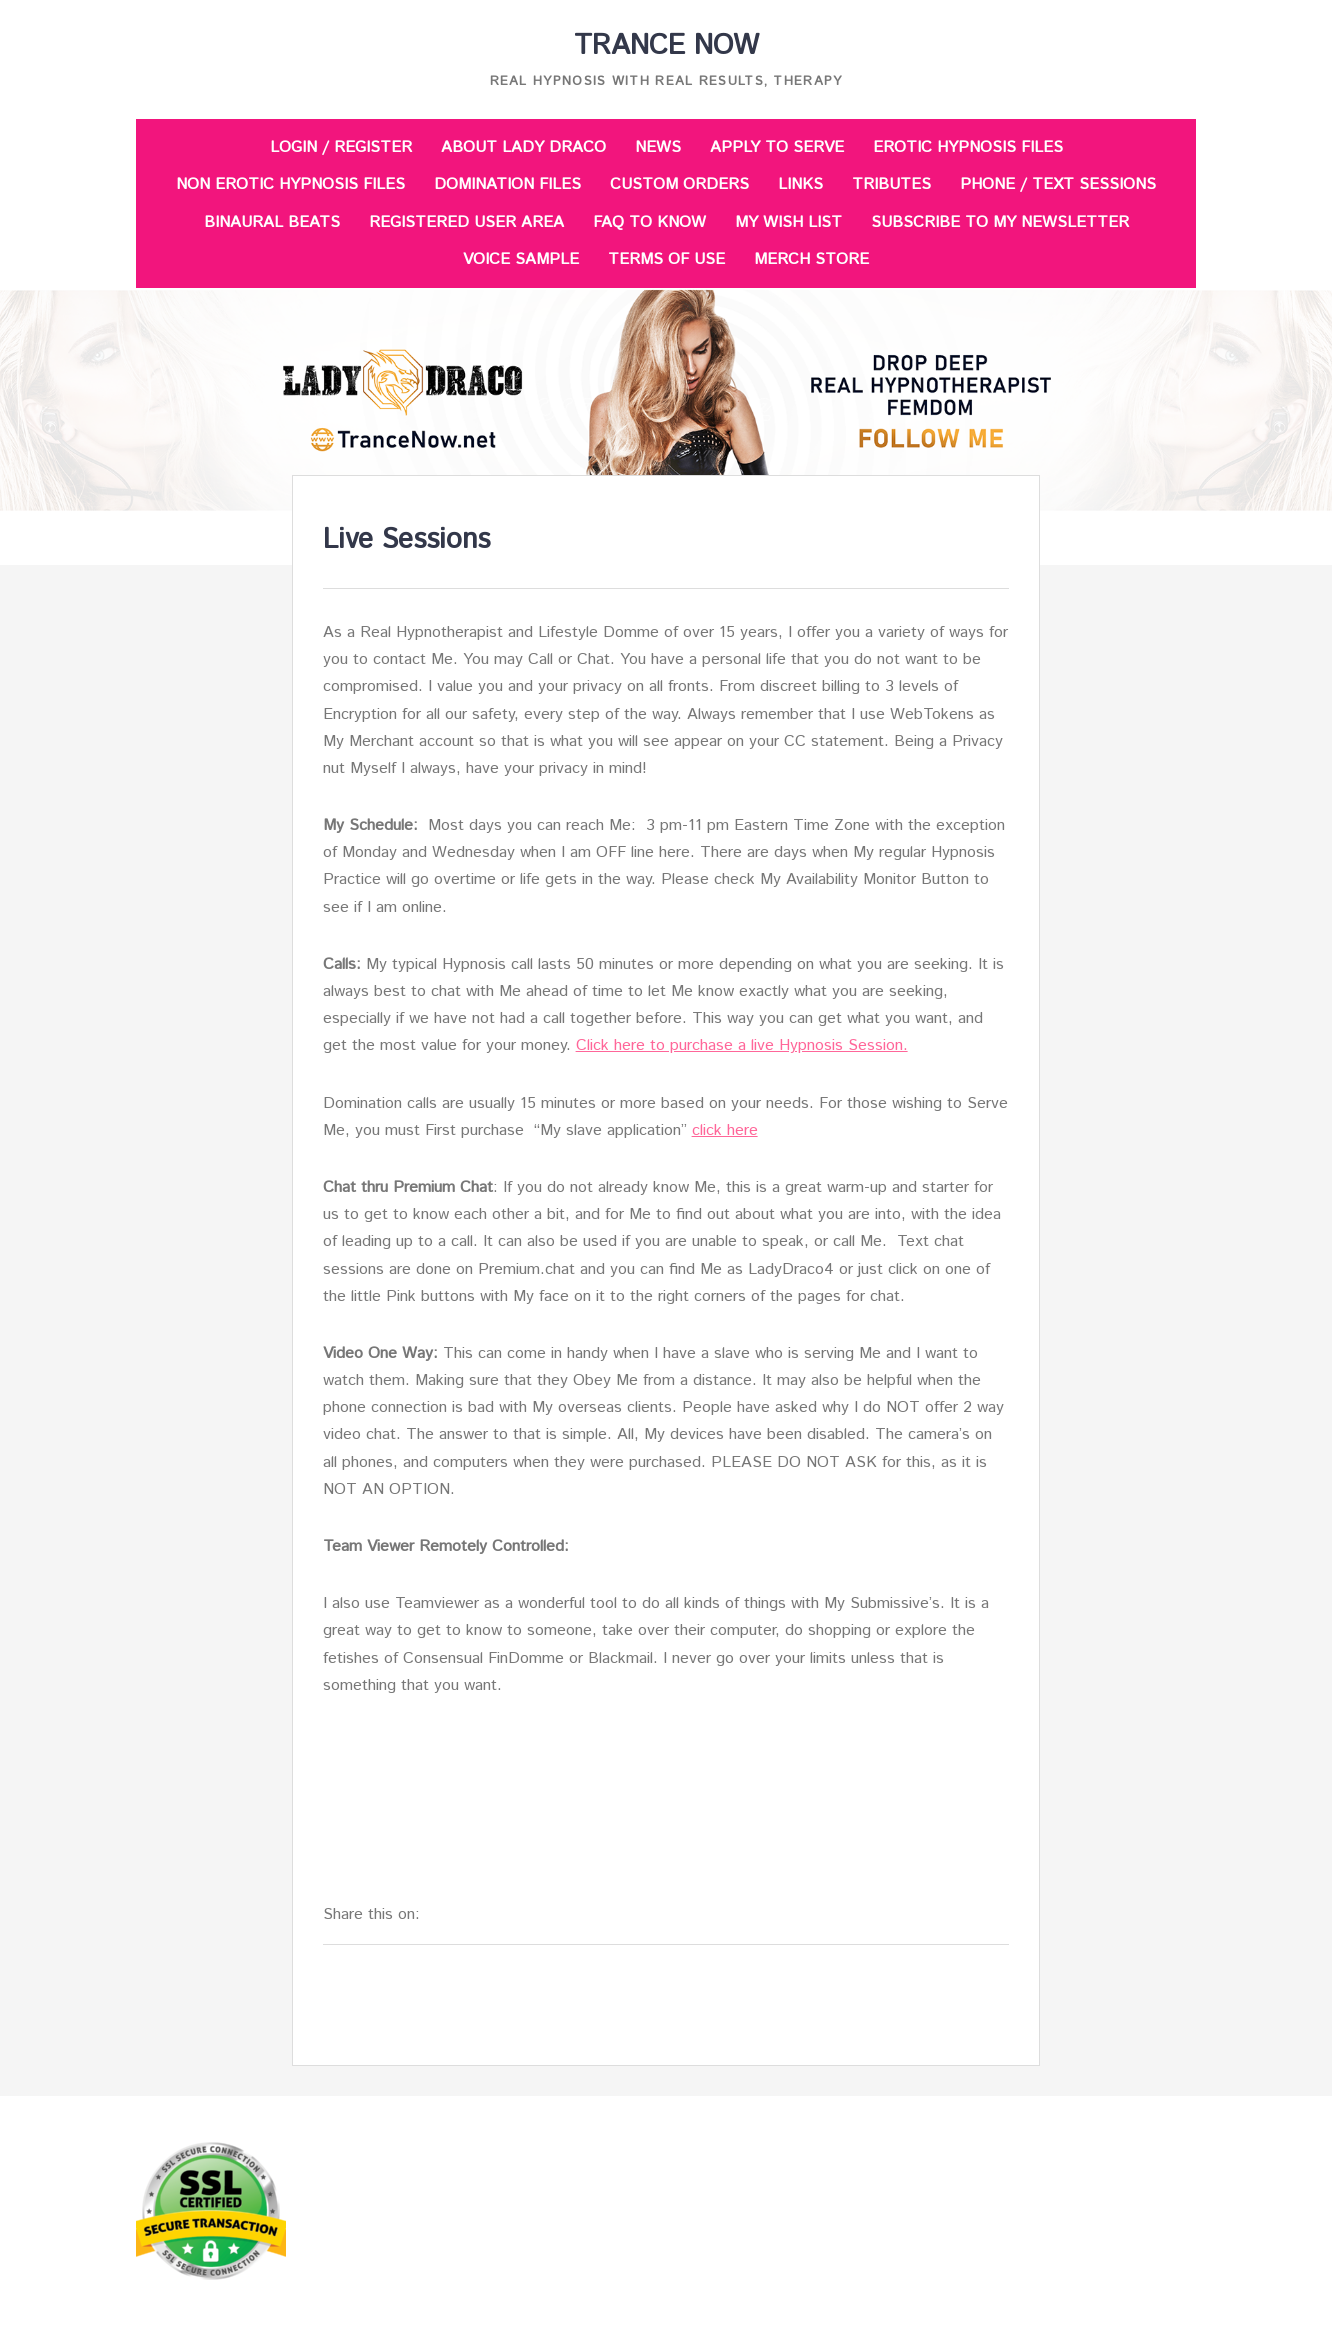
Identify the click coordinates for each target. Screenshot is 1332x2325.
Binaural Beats (272, 222)
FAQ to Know (649, 222)
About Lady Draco (523, 147)
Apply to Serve (777, 147)
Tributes (891, 184)
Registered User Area (466, 222)
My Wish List (788, 222)
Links (800, 184)
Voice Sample (521, 259)
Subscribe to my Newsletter (1000, 222)
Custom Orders (679, 184)
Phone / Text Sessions (1058, 184)
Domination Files (507, 184)
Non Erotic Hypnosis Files (290, 184)
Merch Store (811, 259)
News (658, 147)
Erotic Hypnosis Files (968, 147)
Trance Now (666, 46)
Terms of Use (666, 259)
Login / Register (341, 147)
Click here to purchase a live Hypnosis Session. (742, 1045)
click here (725, 1130)
